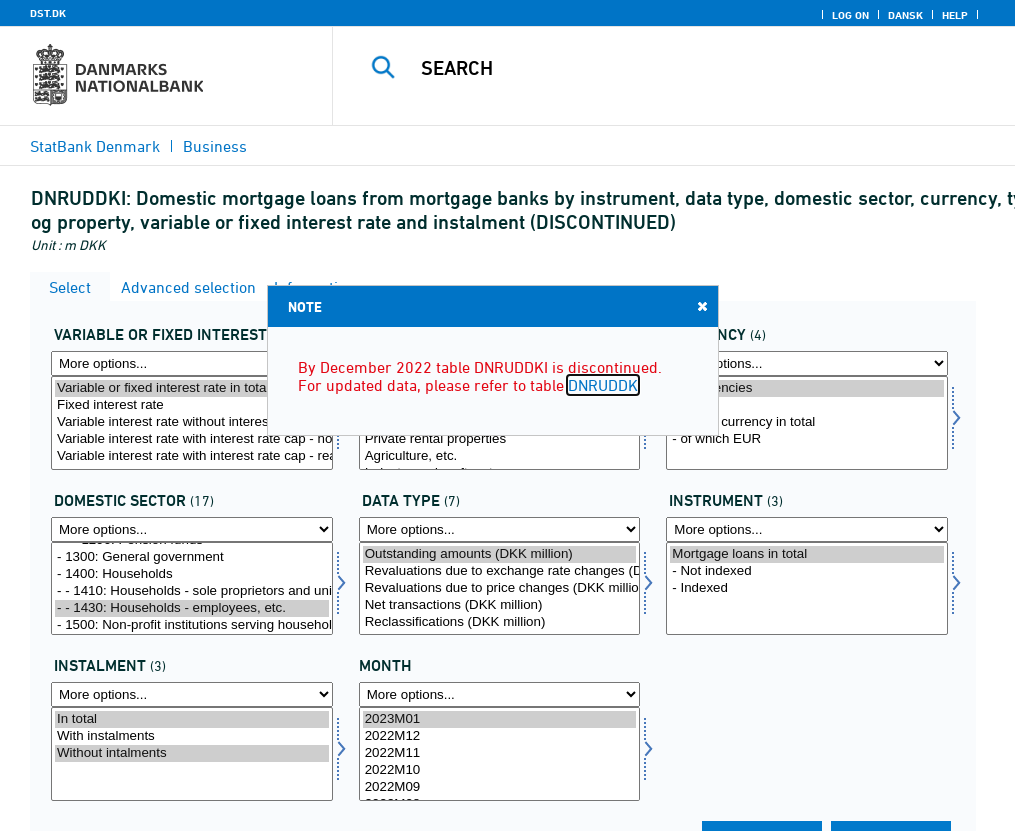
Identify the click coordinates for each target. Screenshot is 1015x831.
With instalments (192, 736)
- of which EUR (807, 439)
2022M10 (500, 770)
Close (701, 305)
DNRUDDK (603, 385)
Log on (850, 15)
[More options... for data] (500, 529)
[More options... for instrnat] (807, 529)
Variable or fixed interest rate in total (192, 388)
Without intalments (192, 753)
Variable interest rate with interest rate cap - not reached (192, 439)
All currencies (807, 388)
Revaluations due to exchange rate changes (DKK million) (500, 571)
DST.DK (48, 13)
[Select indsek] (192, 589)
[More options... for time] (500, 694)
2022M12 (500, 736)
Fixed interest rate (192, 405)
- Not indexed (807, 571)
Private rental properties (500, 439)
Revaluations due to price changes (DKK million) (500, 588)
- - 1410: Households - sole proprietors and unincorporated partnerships (192, 591)
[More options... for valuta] (807, 363)
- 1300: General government (192, 557)
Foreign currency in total (807, 422)
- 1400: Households (192, 574)
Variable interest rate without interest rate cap (192, 422)
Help (955, 15)
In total (192, 719)
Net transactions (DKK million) (500, 605)
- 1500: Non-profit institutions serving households (192, 625)
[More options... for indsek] (192, 529)
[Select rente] (192, 423)
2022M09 (500, 787)
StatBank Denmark (95, 146)
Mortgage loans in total (807, 554)
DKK (807, 405)
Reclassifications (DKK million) (500, 622)
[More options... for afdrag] (192, 694)
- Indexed (807, 588)
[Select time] (500, 754)
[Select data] (500, 589)
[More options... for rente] (192, 363)
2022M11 (500, 753)
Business (215, 146)
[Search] (682, 68)
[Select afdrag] (192, 754)
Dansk (905, 15)
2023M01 (500, 719)
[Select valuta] (807, 423)
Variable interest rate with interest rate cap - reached (192, 456)
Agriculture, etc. (500, 456)
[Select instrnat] (807, 589)
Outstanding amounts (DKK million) (500, 554)
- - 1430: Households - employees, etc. (192, 608)
